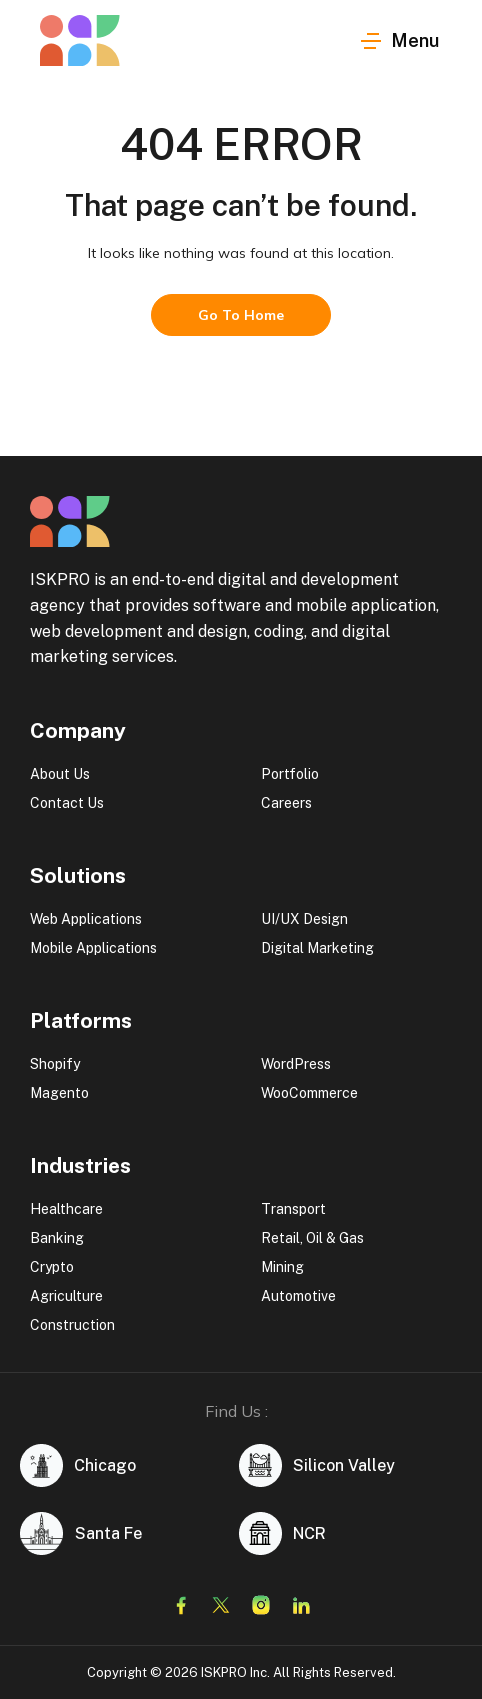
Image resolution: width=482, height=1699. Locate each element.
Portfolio (290, 774)
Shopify (55, 1064)
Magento (59, 1093)
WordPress (296, 1064)
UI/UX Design (304, 919)
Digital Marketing (317, 948)
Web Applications (86, 919)
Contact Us (67, 803)
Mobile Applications (93, 948)
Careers (286, 803)
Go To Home (241, 315)
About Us (60, 774)
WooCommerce (309, 1093)
